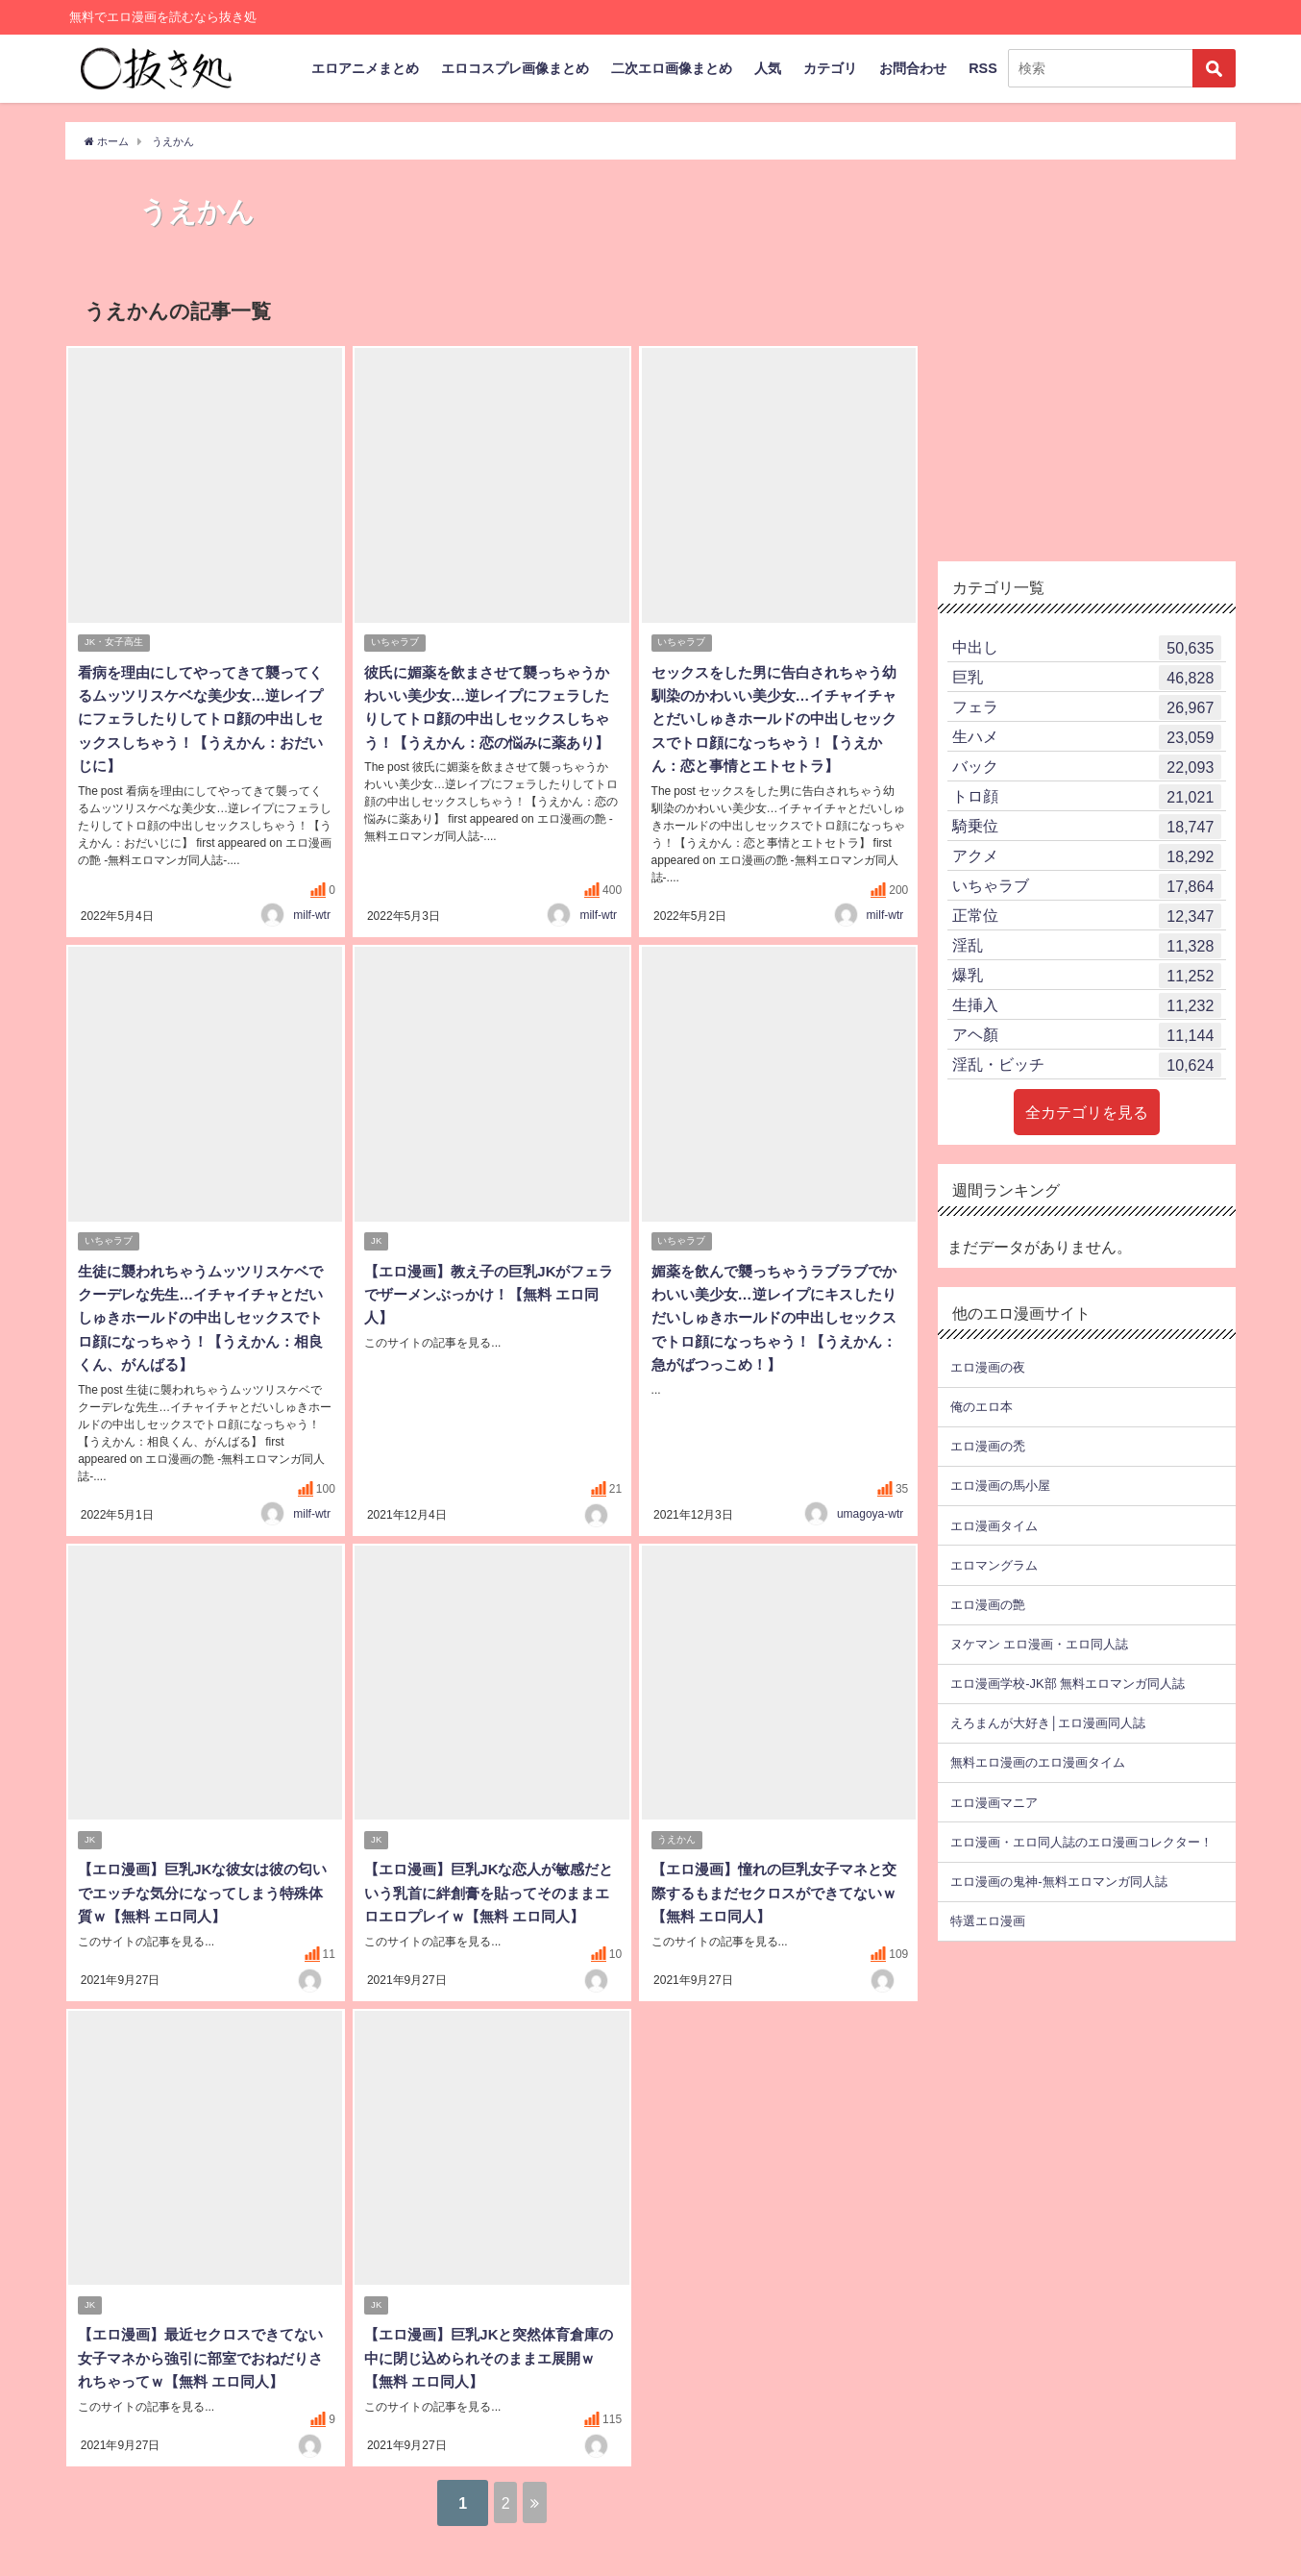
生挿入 (1086, 1005)
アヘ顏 (1086, 1035)
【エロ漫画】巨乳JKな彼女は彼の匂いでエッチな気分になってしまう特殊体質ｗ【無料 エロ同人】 (201, 1894)
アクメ (1086, 856)
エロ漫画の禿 (987, 1446)
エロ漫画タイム (994, 1526)
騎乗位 (1086, 826)
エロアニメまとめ (365, 68)
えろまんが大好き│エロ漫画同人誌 (1047, 1723)
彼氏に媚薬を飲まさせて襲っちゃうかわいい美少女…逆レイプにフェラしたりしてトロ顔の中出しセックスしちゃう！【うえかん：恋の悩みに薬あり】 (485, 720)
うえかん (677, 1842)
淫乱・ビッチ (1086, 1065)
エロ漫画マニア (994, 1802)
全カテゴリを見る (1086, 1112)
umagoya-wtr (870, 1514)
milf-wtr (312, 935)
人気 (767, 68)
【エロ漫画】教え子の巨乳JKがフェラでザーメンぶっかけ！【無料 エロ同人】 (487, 1316)
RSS (983, 68)
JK (377, 1263)
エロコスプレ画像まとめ (515, 68)
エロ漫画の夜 (987, 1367)
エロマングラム (994, 1565)
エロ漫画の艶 (987, 1604)
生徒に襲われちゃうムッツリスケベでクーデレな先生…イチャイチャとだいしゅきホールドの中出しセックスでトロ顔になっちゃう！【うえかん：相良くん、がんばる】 (199, 1339)
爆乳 (1086, 975)
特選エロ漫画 (987, 1921)
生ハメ (1086, 737)
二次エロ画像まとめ (671, 68)
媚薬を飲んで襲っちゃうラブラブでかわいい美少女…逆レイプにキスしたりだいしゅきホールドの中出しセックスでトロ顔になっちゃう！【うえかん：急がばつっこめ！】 (772, 1339)
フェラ (1086, 707)
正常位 (1086, 916)
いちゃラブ (396, 644)
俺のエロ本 (981, 1406)
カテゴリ (830, 68)
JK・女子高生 (115, 644)
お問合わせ (912, 68)
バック (1086, 767)
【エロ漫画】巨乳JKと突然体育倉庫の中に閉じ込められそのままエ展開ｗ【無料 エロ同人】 (487, 2382)
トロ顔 (1086, 796)
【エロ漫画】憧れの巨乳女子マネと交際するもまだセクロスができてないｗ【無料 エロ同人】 (772, 1894)
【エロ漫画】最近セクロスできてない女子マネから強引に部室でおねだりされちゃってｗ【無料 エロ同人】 (201, 2382)
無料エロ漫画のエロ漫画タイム (1037, 1762)
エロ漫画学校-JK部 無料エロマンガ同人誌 (1067, 1683)
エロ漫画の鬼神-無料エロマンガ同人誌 (1058, 1881)
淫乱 (1086, 945)
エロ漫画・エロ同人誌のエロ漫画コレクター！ (1081, 1842)
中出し (1086, 647)
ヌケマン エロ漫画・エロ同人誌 (1039, 1644)
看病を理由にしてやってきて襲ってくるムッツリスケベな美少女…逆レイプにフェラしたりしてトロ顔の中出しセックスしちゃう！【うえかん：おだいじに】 (199, 720)
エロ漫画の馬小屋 (1000, 1485)
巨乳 (1086, 677)
